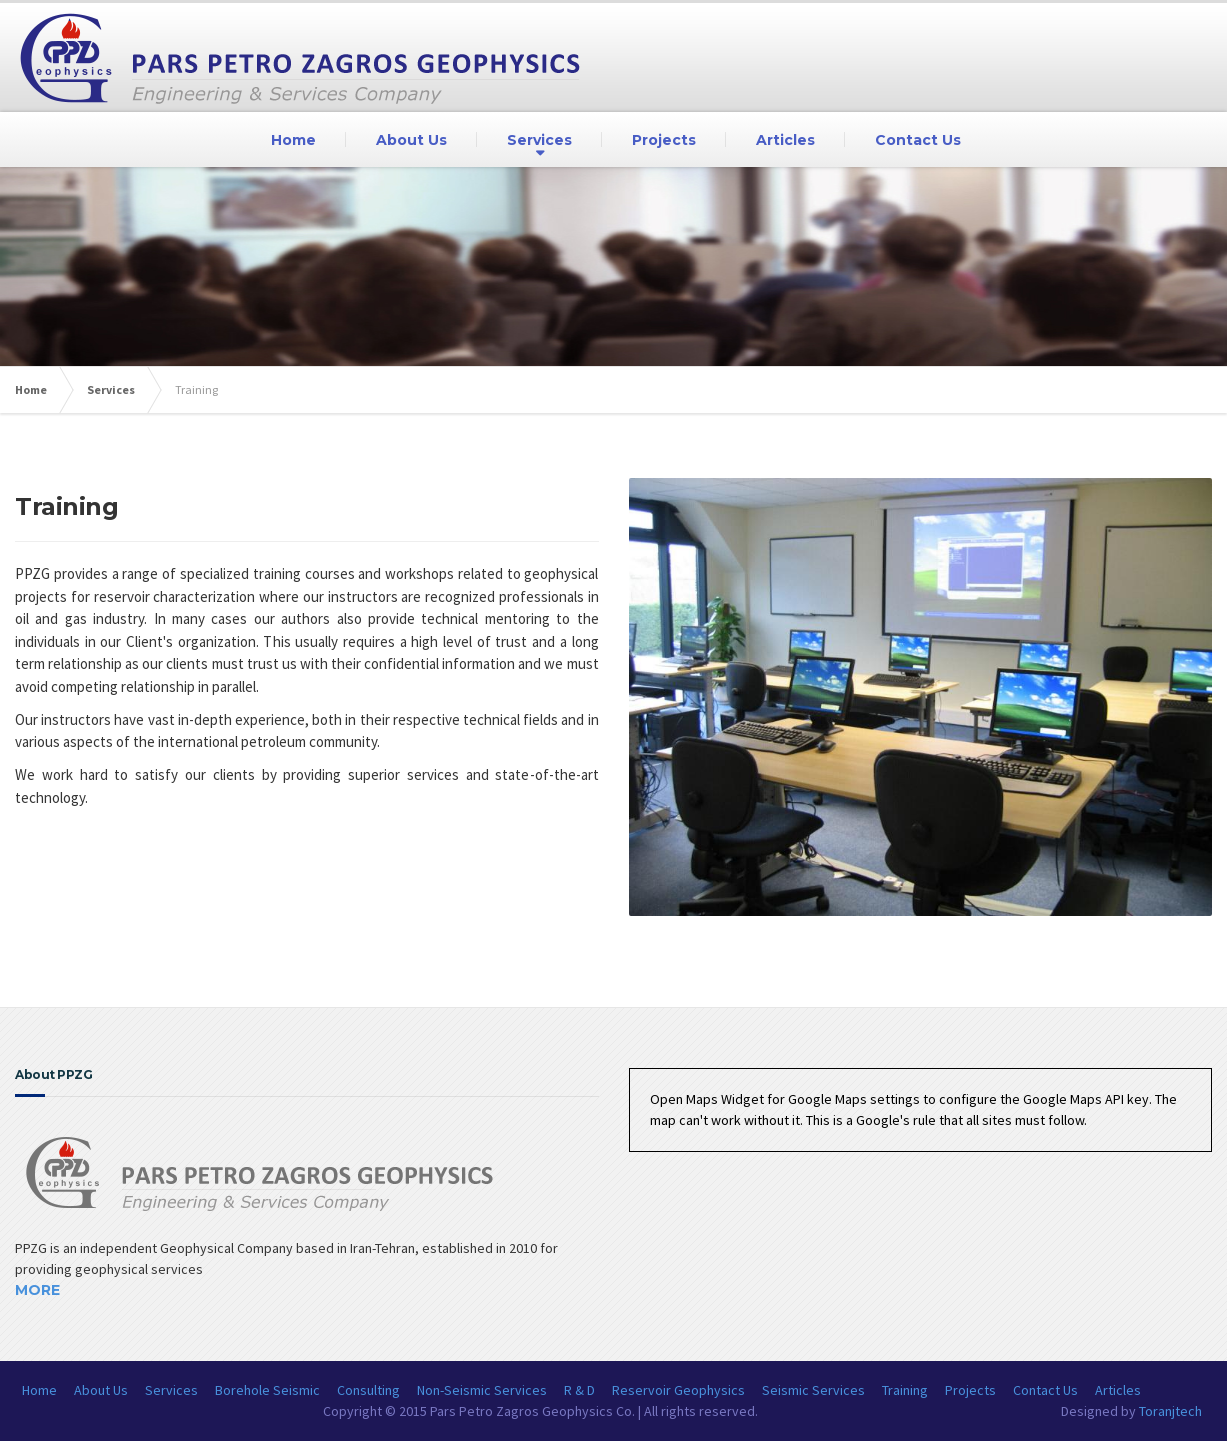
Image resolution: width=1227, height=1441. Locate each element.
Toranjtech (1170, 1411)
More (37, 1290)
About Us (411, 140)
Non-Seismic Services (482, 1390)
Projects (664, 140)
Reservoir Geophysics (678, 1390)
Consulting (368, 1390)
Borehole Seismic (267, 1390)
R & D (579, 1390)
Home (293, 140)
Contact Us (918, 140)
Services (539, 140)
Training (905, 1390)
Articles (785, 140)
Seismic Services (813, 1390)
